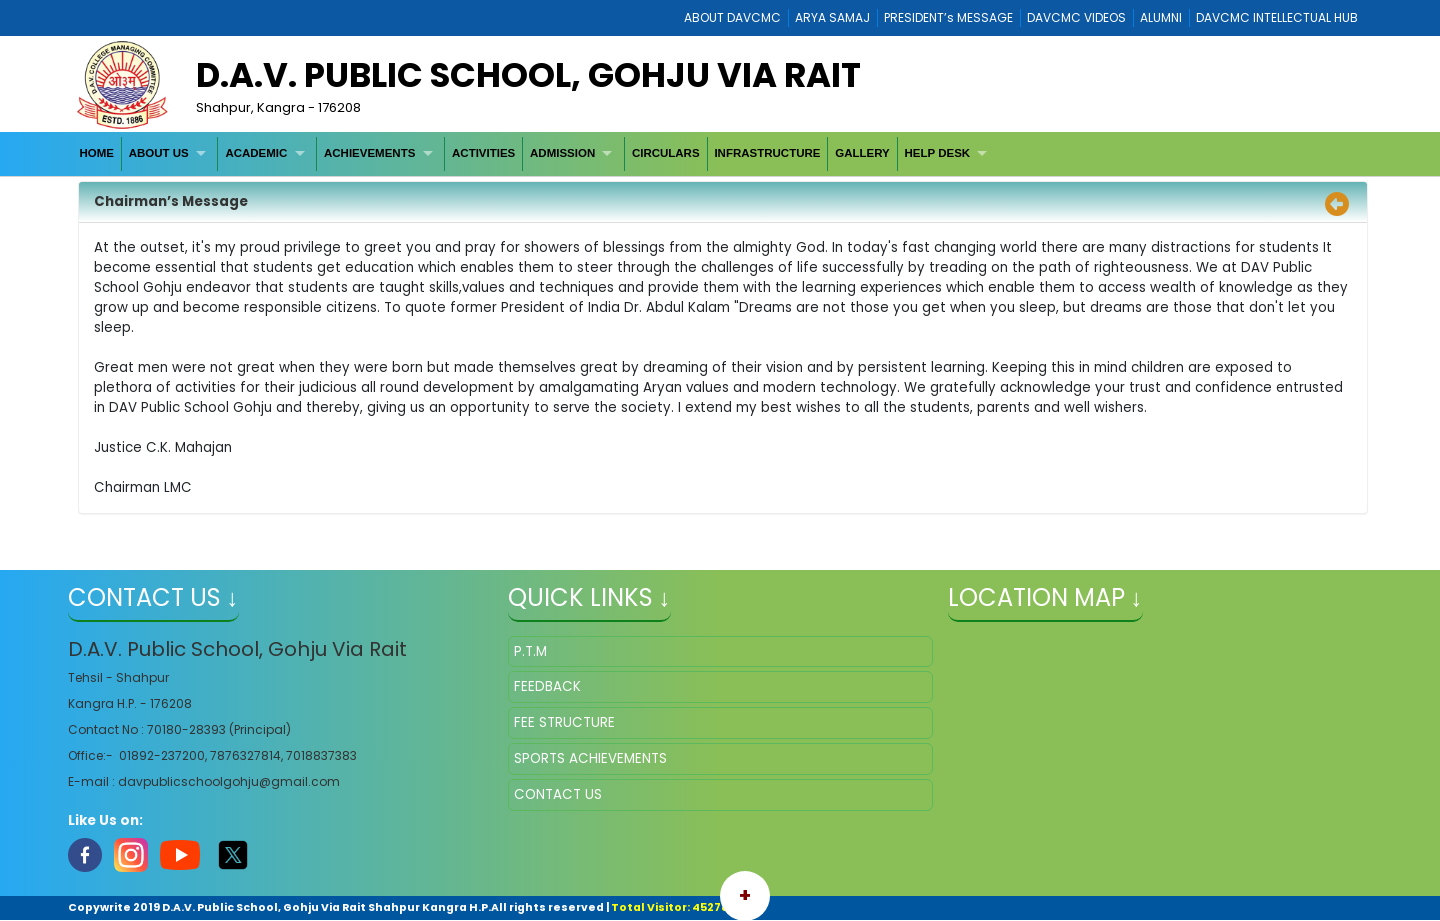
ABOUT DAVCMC (732, 17)
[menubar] (536, 153)
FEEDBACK (547, 686)
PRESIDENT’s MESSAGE (948, 17)
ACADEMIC (256, 153)
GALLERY (862, 153)
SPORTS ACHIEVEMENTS (590, 758)
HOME (96, 153)
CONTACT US (558, 794)
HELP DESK (938, 153)
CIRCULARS (666, 153)
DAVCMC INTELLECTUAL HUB (1277, 17)
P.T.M (530, 651)
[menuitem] (97, 153)
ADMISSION (562, 153)
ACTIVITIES (483, 153)
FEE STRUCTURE (564, 722)
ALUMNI (1161, 17)
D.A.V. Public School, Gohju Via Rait (528, 75)
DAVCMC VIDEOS (1076, 17)
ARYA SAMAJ (832, 17)
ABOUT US (159, 153)
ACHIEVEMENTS (369, 153)
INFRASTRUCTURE (767, 153)
